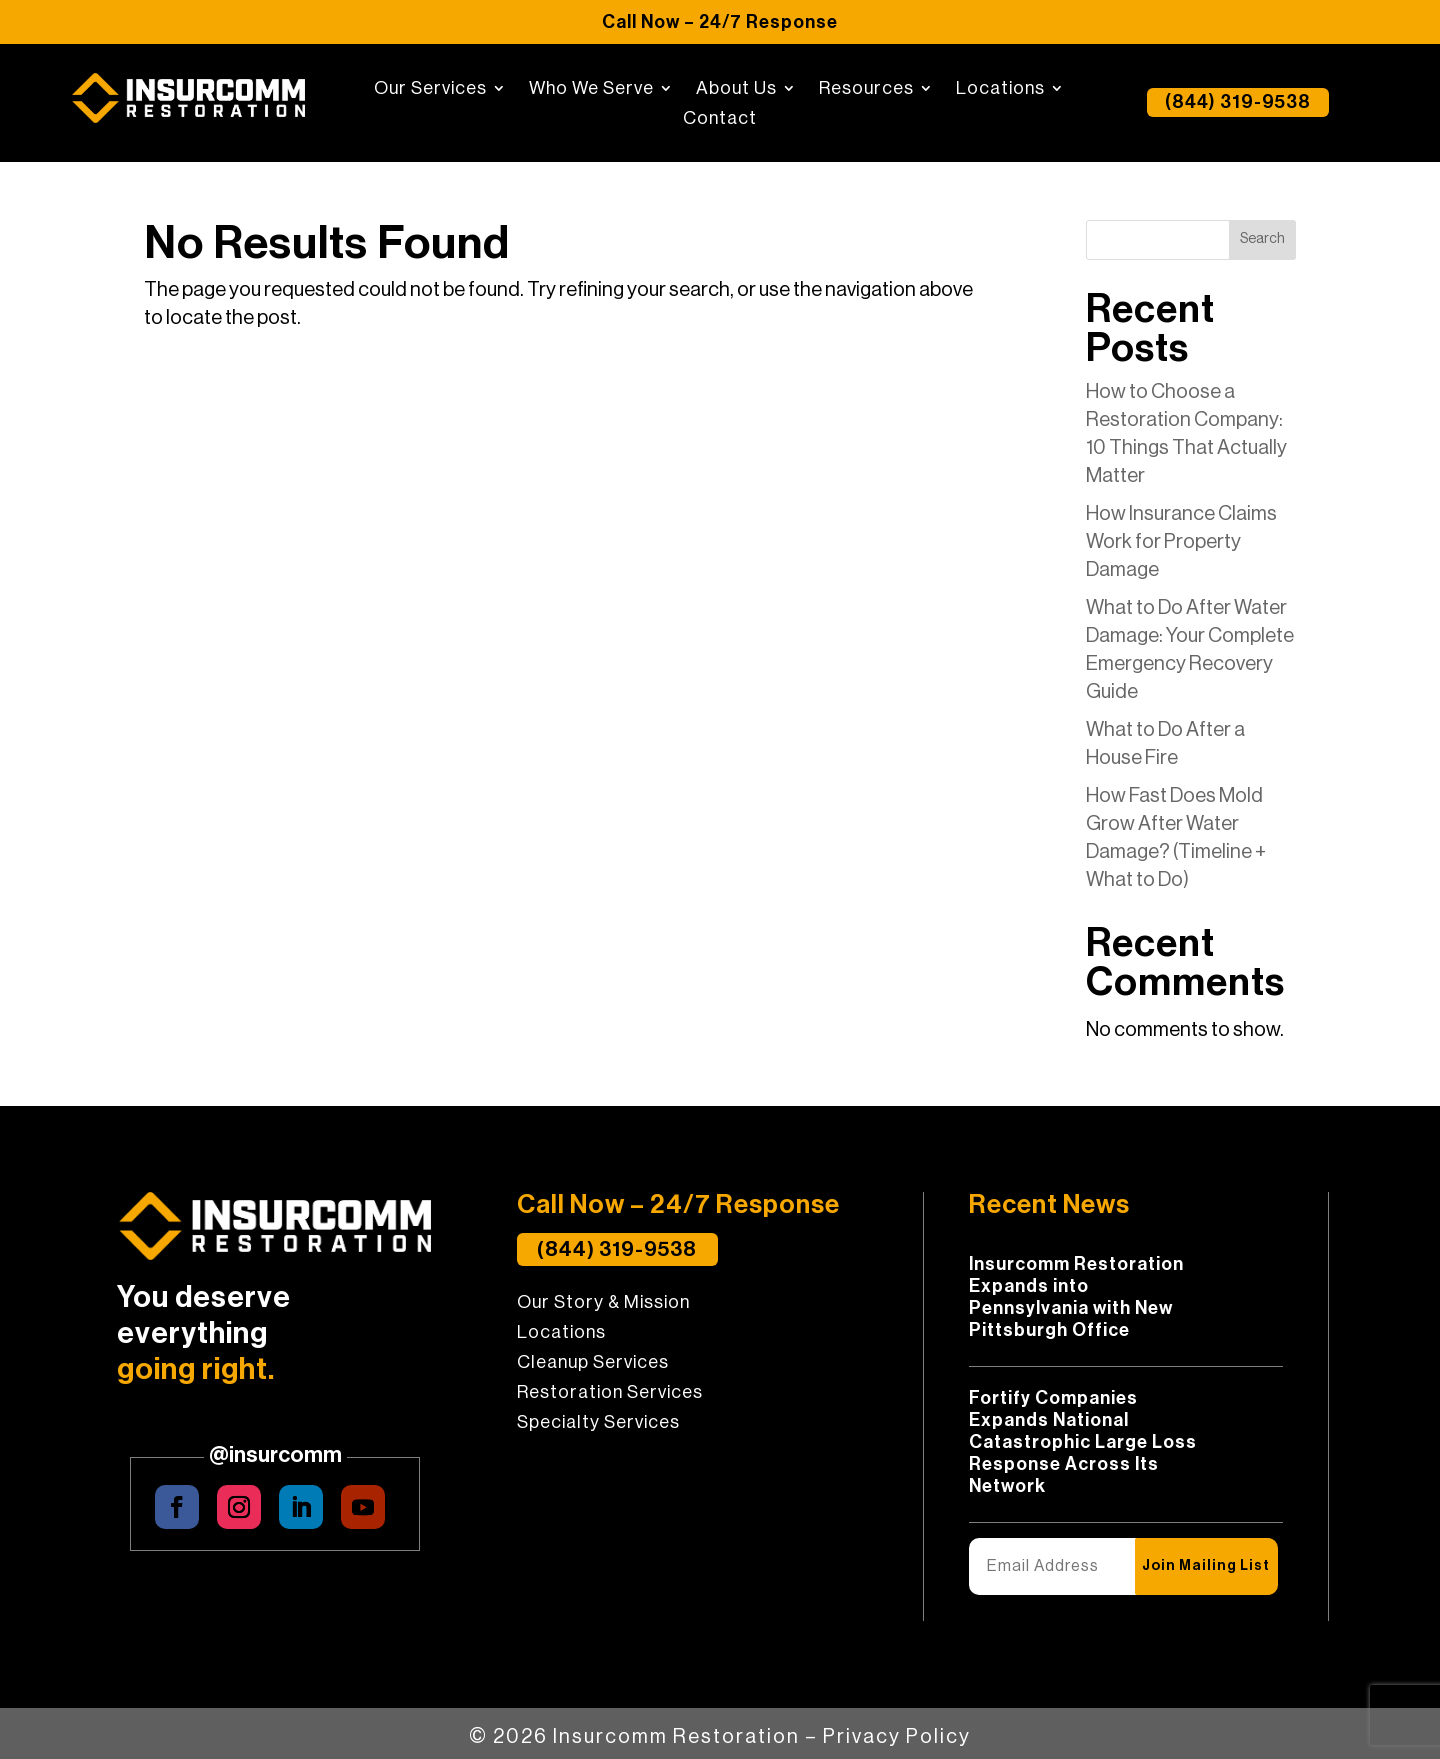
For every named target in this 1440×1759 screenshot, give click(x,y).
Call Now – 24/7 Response (720, 22)
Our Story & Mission (603, 1309)
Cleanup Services (593, 1369)
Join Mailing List (1202, 1566)
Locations (1000, 89)
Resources (866, 89)
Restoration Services (610, 1399)
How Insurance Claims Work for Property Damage (1181, 542)
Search (1262, 239)
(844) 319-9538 (1238, 103)
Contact (720, 119)
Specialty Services (598, 1429)
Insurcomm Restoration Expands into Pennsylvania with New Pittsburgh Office (1076, 1297)
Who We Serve (591, 89)
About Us (736, 89)
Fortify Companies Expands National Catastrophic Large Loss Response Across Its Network (1083, 1442)
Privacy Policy (897, 1730)
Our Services (430, 89)
